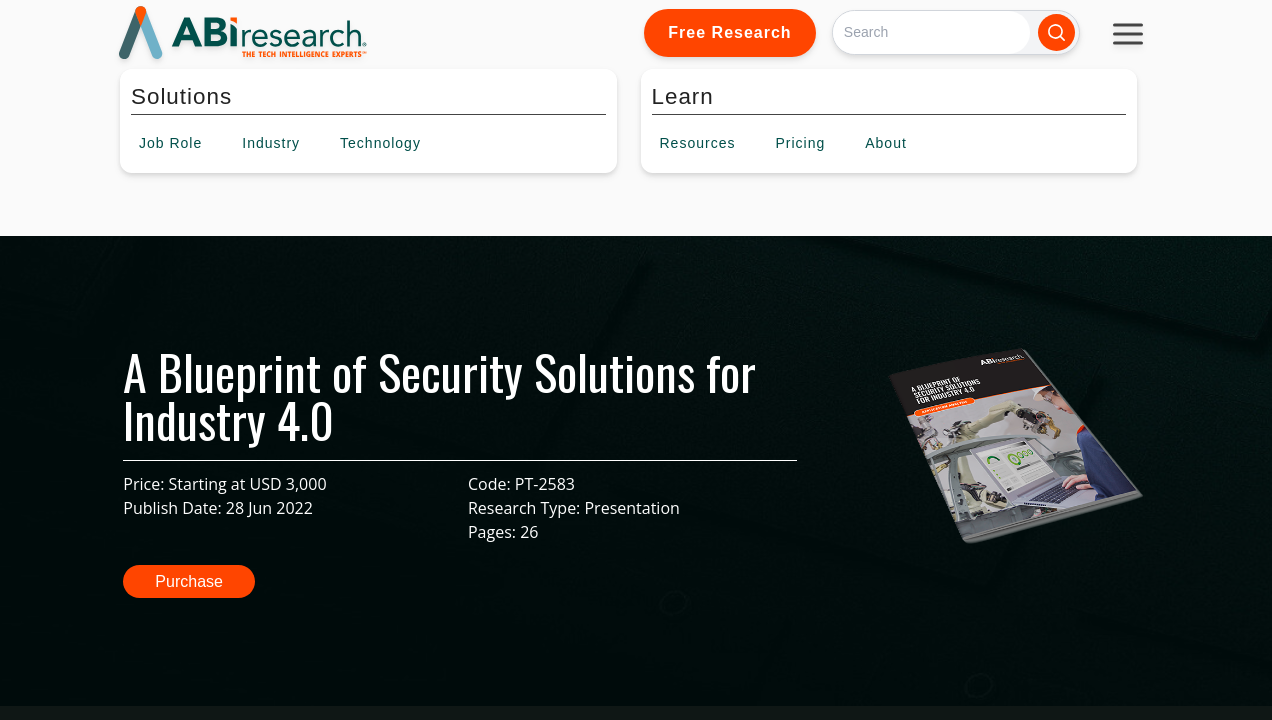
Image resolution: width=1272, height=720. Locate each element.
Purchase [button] (189, 581)
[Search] (931, 32)
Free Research (729, 32)
